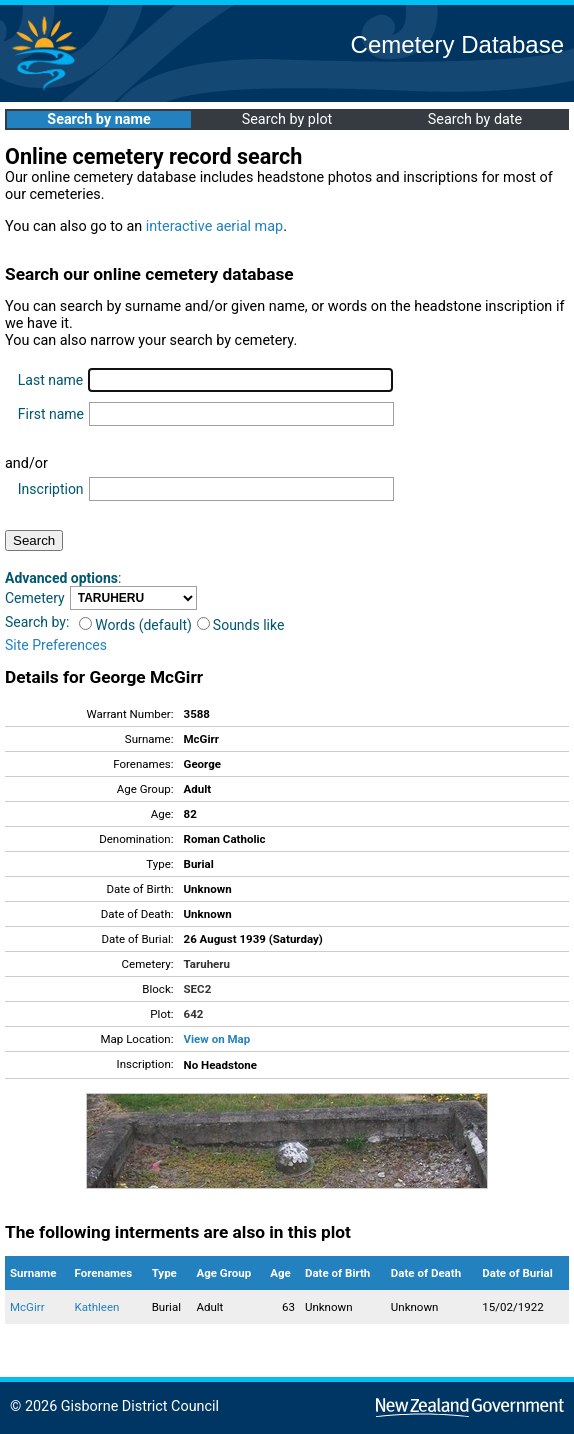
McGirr (27, 1307)
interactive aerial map (214, 226)
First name (51, 414)
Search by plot (287, 119)
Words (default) (135, 625)
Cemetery (35, 598)
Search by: (37, 622)
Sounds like (241, 625)
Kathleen (96, 1307)
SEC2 (198, 989)
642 (194, 1014)
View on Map (217, 1039)
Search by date (475, 119)
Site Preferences (56, 645)
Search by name (98, 119)
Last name (50, 380)
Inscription (51, 489)
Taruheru (207, 964)
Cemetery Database (457, 44)
